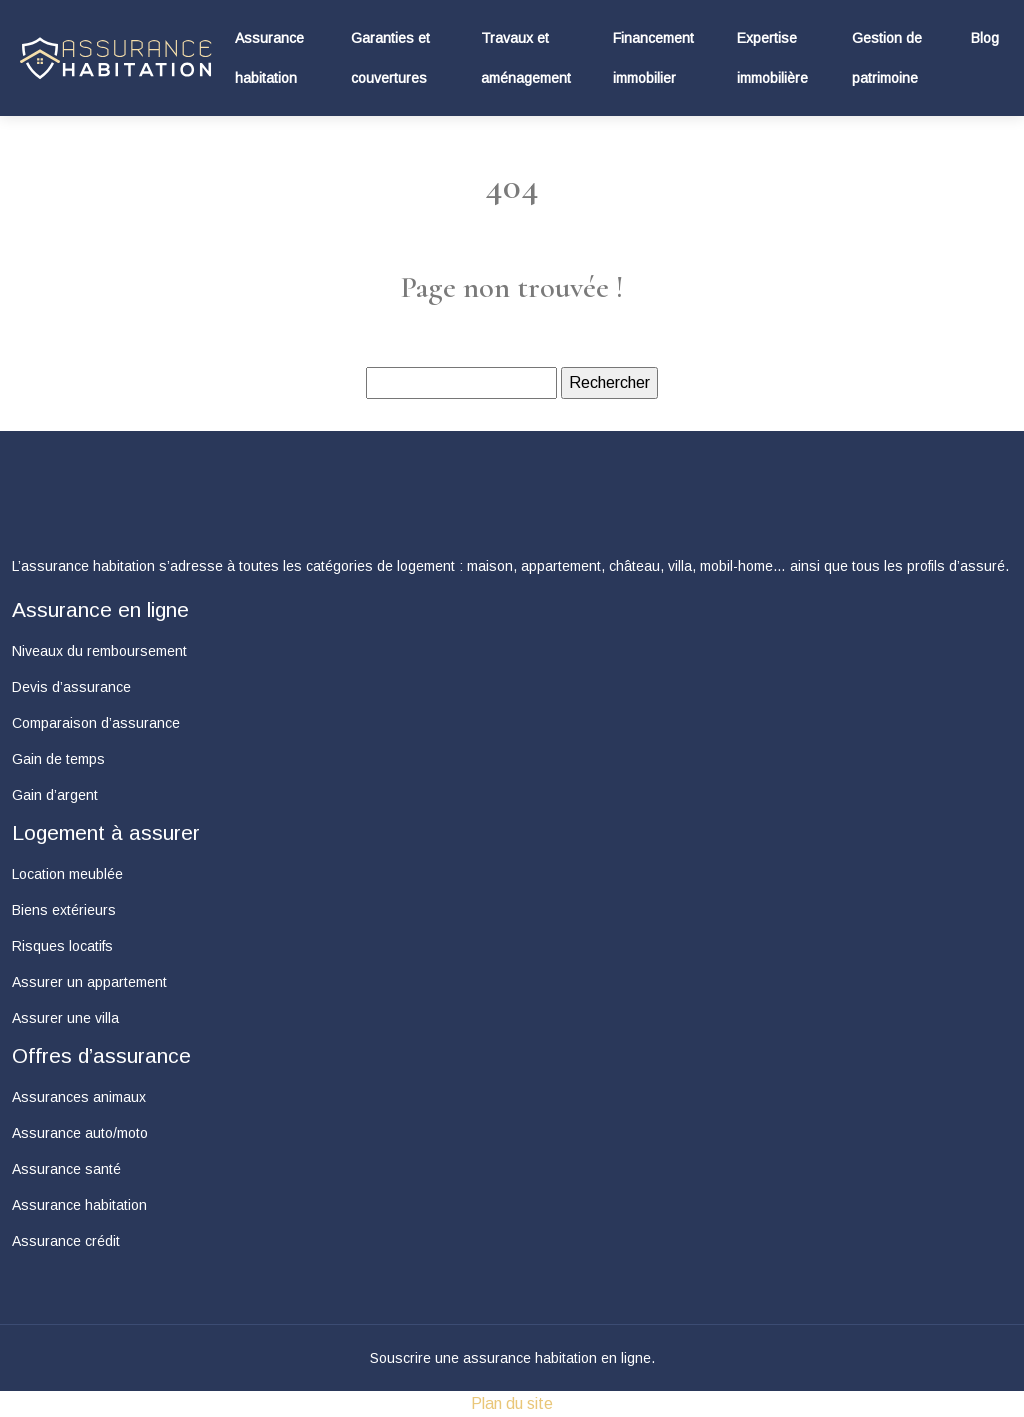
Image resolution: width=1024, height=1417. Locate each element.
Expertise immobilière (772, 58)
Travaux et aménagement (526, 58)
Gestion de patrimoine (887, 58)
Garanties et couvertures (390, 58)
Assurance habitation (269, 58)
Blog (985, 38)
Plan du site (512, 1403)
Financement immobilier (653, 58)
